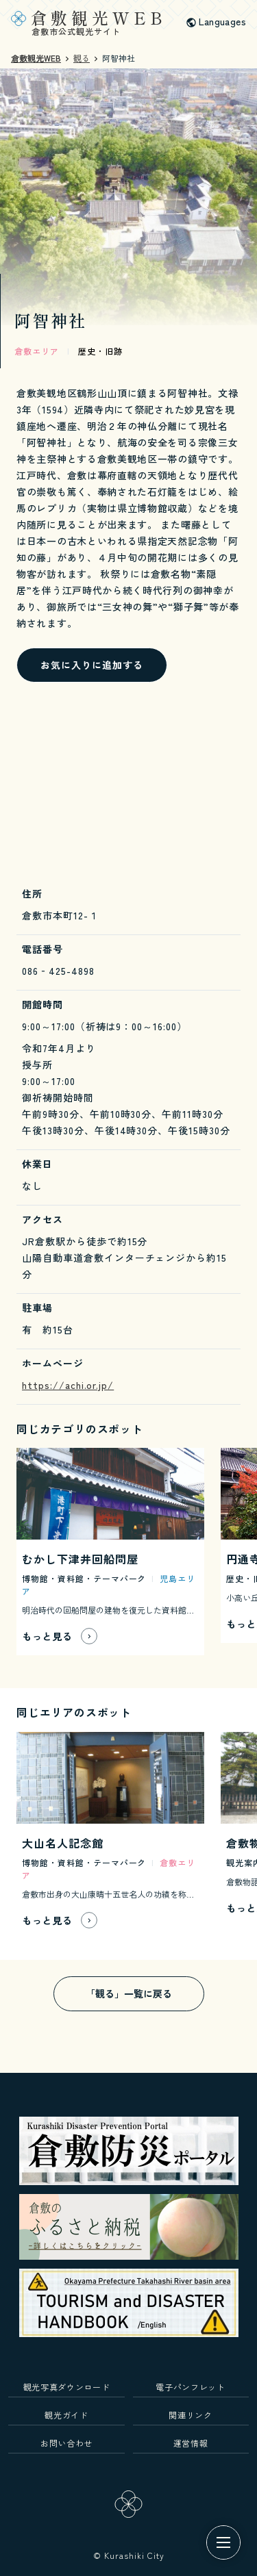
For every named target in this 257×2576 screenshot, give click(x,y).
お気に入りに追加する (91, 665)
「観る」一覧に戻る (129, 1993)
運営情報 (190, 2443)
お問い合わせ (66, 2443)
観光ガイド (66, 2415)
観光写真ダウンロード (66, 2387)
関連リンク (190, 2415)
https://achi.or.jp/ (68, 1385)
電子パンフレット (190, 2387)
